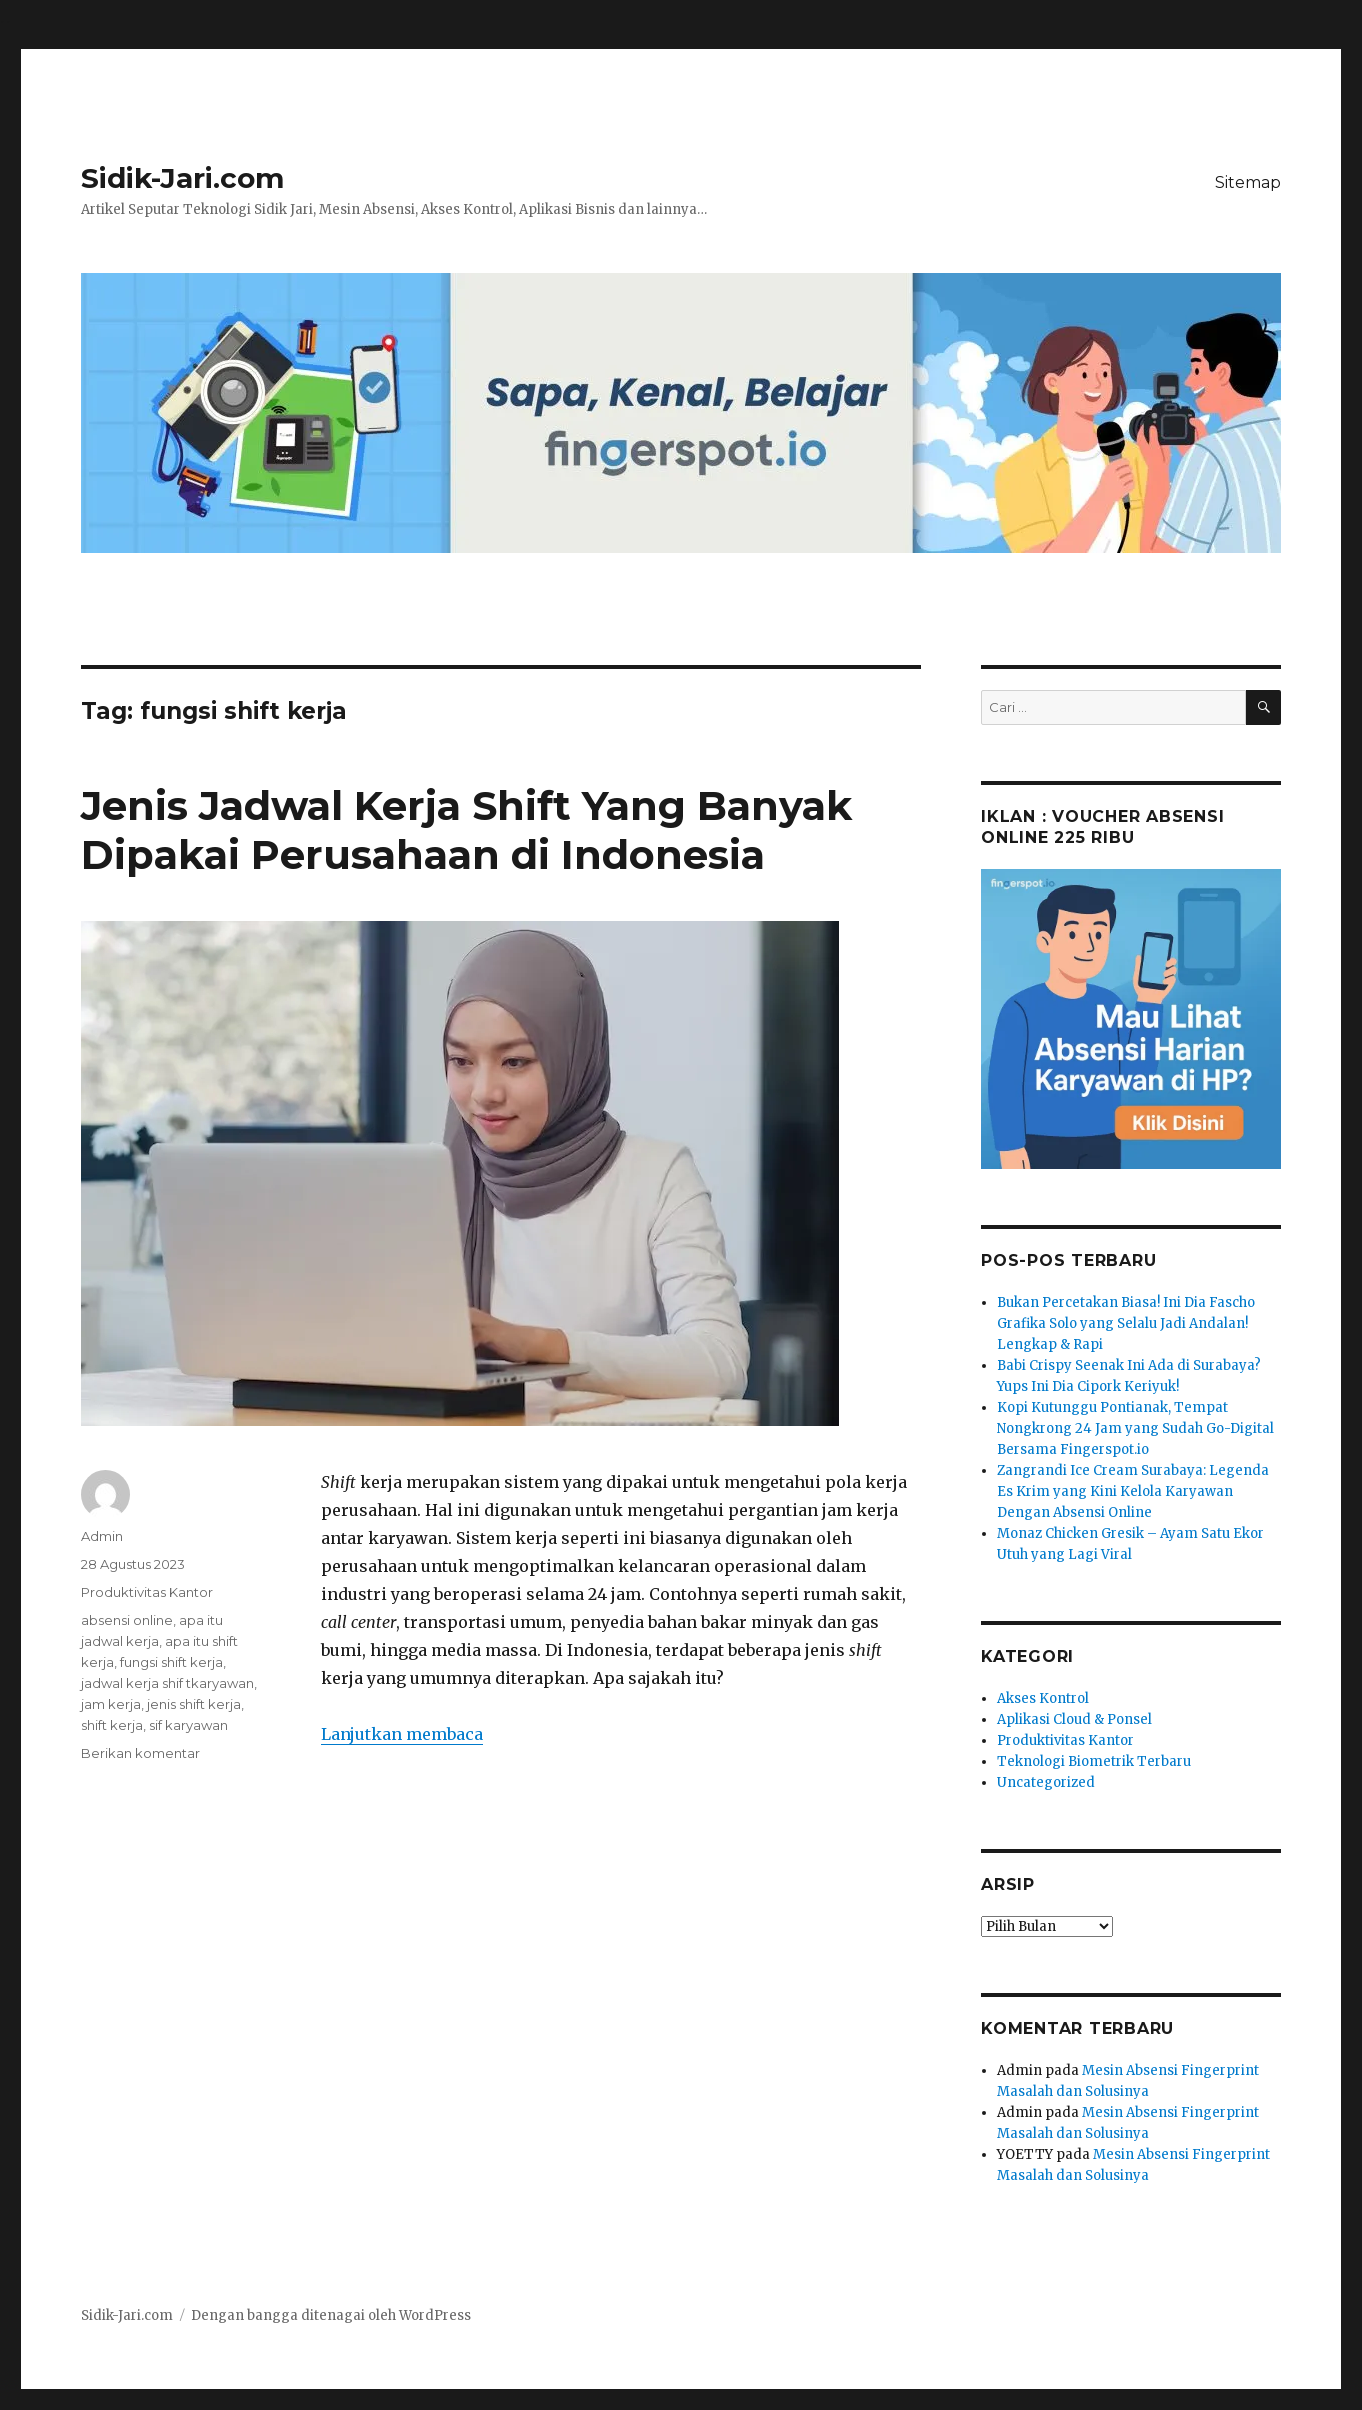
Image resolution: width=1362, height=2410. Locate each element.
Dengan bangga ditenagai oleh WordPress (331, 2315)
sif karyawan (188, 1725)
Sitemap (1248, 182)
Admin (102, 1536)
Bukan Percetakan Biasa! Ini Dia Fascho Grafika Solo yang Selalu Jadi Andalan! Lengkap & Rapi (1126, 1323)
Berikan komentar (140, 1753)
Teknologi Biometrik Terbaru (1094, 1761)
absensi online (127, 1620)
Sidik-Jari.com (182, 178)
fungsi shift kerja (171, 1662)
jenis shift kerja (194, 1704)
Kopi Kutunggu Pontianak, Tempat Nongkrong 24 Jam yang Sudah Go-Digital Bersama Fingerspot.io (1135, 1428)
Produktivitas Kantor (147, 1592)
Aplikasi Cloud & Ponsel (1074, 1719)
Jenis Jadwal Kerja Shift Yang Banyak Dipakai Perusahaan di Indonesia (466, 830)
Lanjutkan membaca (402, 1734)
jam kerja (111, 1704)
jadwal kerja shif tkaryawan (167, 1683)
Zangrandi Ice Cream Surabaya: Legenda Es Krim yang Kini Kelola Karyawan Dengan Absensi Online (1133, 1491)
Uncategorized (1046, 1782)
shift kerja (112, 1725)
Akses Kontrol (1043, 1698)
